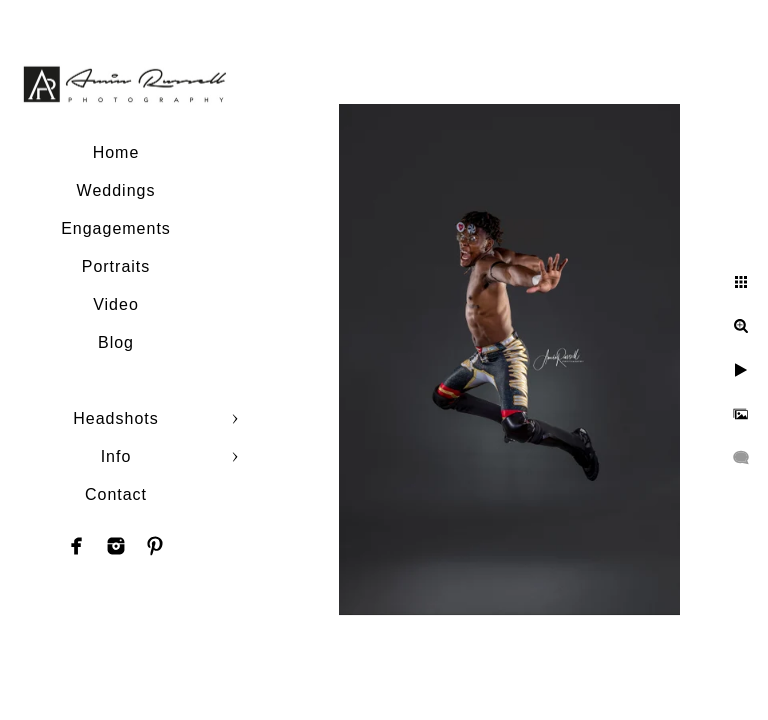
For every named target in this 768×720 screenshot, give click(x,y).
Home (116, 152)
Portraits (116, 266)
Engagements (116, 228)
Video (116, 304)
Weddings (116, 190)
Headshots (116, 418)
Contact (116, 494)
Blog (116, 342)
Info (116, 456)
